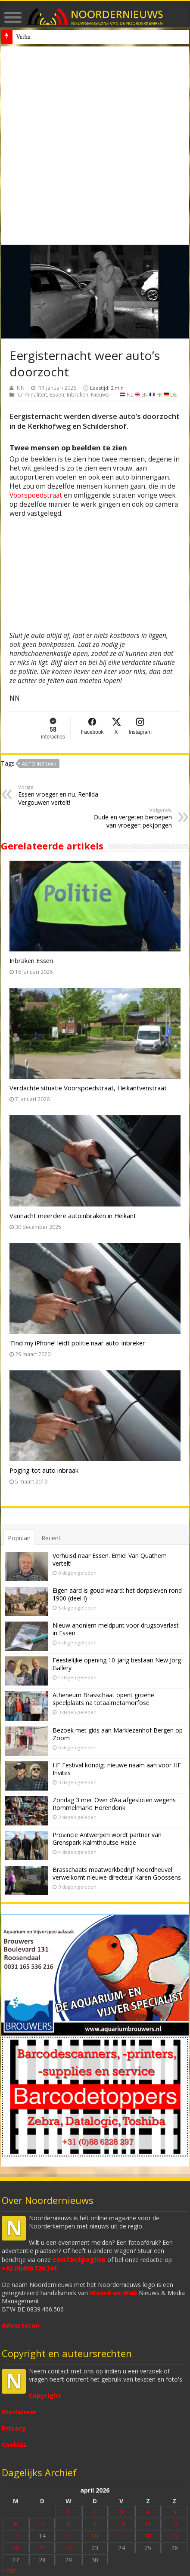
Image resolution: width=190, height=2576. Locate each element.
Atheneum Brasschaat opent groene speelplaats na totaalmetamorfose (103, 1699)
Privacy (14, 2428)
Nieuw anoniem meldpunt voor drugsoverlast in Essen (81, 37)
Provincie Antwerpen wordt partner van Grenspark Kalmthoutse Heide (107, 1839)
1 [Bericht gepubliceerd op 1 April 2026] (68, 2512)
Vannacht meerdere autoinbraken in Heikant (72, 1215)
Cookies (14, 2445)
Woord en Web (113, 2293)
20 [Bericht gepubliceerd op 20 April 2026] (15, 2548)
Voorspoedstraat (35, 495)
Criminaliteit (32, 394)
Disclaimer (19, 2412)
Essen (57, 394)
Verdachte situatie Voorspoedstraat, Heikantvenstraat (88, 1087)
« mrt (9, 2570)
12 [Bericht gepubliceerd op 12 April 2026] (174, 2524)
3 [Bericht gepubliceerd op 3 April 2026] (121, 2512)
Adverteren (21, 2325)
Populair (19, 1538)
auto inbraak (39, 763)
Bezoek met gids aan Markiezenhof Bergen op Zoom (118, 1734)
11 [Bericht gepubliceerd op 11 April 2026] (147, 2524)
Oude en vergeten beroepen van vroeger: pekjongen (128, 817)
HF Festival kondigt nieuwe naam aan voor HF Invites (117, 1769)
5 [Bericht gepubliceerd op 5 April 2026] (174, 2512)
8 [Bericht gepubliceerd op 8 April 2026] (68, 2524)
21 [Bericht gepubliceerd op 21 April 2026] (42, 2548)
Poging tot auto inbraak (43, 1470)
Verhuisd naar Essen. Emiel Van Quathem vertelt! (110, 1559)
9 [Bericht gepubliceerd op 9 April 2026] (95, 2524)
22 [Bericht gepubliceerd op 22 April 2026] (68, 2548)
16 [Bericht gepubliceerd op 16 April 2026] (94, 2536)
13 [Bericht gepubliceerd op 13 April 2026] (15, 2536)
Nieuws (100, 394)
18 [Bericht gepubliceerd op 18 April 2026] (147, 2536)
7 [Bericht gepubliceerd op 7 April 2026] (42, 2524)
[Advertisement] (95, 145)
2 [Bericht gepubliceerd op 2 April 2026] (95, 2512)
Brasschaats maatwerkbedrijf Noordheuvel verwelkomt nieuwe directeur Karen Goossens (117, 1873)
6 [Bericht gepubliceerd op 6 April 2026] (15, 2524)
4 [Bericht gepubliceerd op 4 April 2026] (148, 2512)
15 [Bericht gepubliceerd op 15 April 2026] (68, 2536)
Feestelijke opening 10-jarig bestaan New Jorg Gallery (117, 1664)
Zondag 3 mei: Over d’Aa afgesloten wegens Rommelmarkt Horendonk (114, 1804)
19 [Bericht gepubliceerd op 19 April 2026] (174, 2536)
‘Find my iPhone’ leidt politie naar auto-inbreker (77, 1343)
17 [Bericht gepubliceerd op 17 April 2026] (121, 2536)
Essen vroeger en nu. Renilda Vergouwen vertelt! (62, 795)
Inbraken (77, 394)
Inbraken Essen (31, 960)
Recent (51, 1538)
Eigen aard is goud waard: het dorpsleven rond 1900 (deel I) (117, 1594)
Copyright (45, 2395)
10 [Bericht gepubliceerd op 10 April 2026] (121, 2524)
